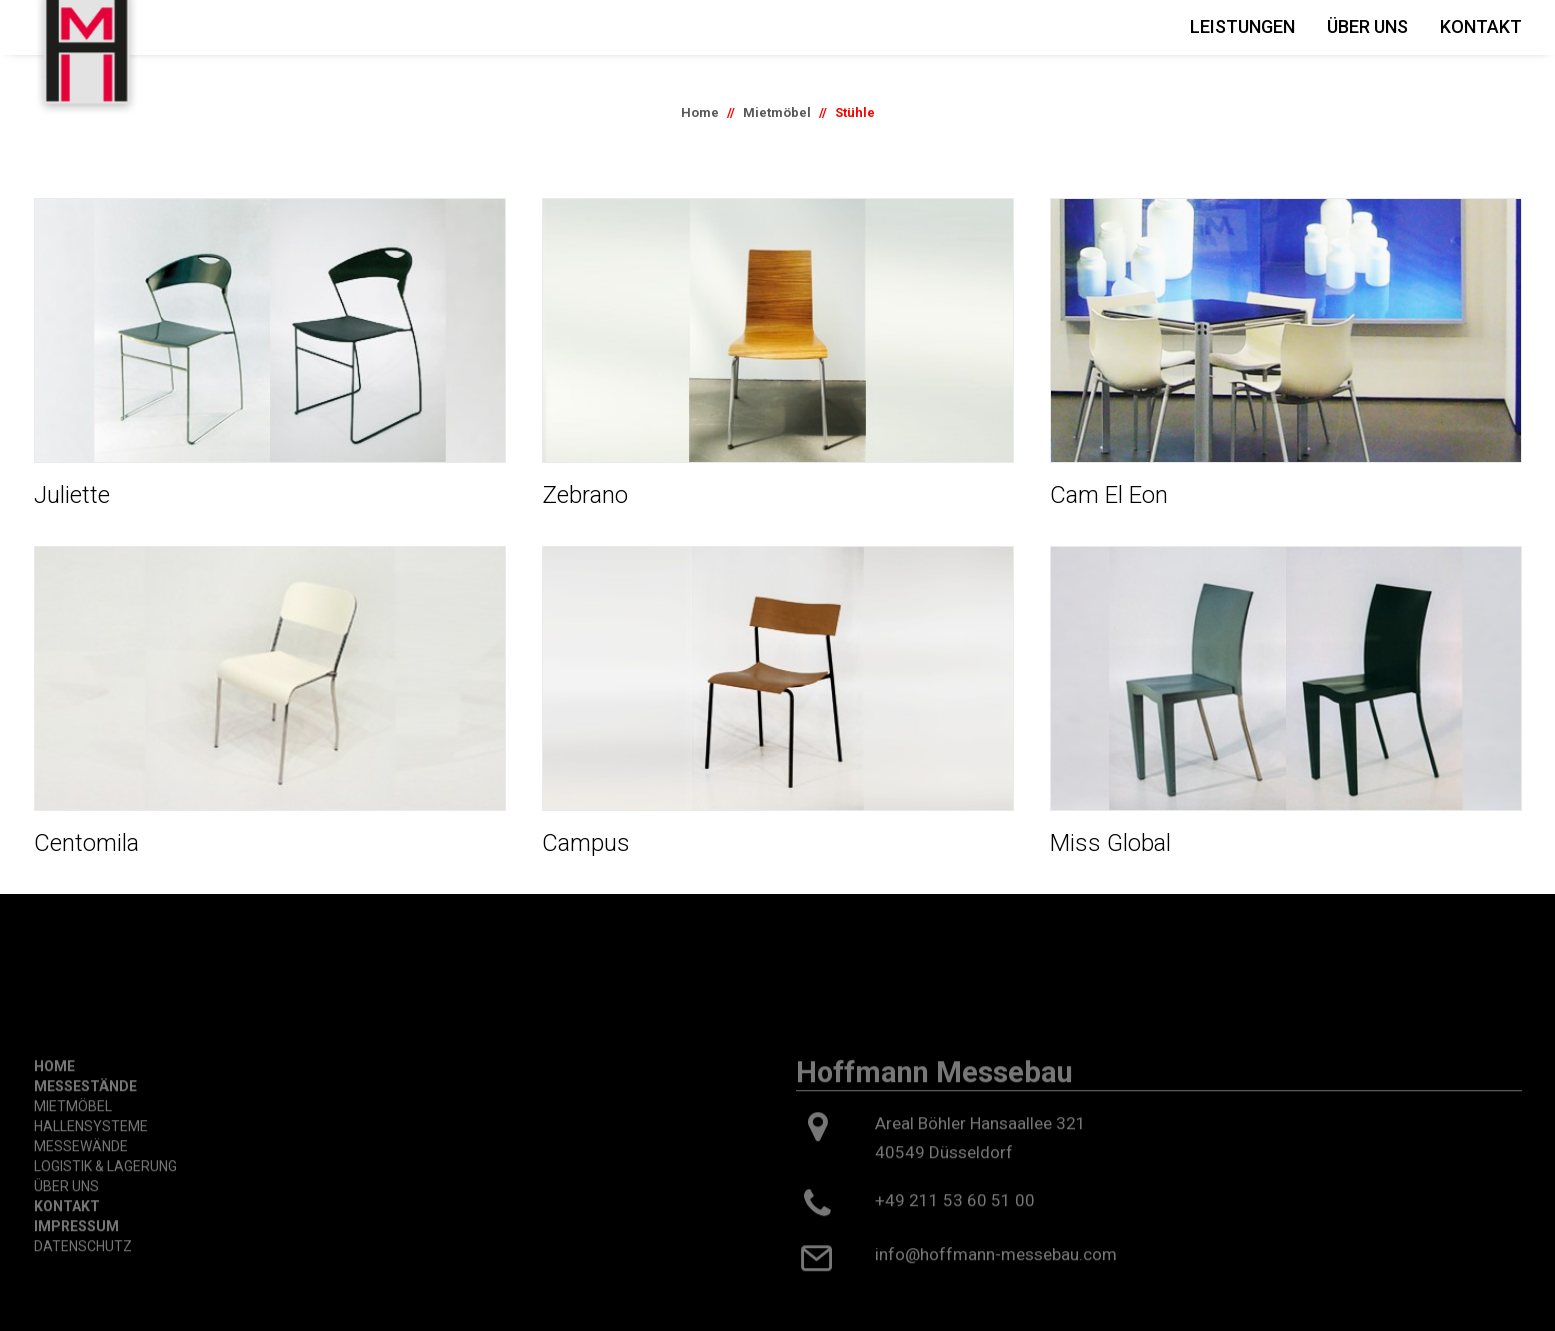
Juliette (72, 495)
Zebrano (585, 495)
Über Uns (1367, 26)
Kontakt (1481, 26)
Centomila (86, 843)
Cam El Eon (1109, 495)
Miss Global (1110, 843)
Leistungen (1242, 26)
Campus (586, 843)
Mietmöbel (777, 112)
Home (700, 112)
